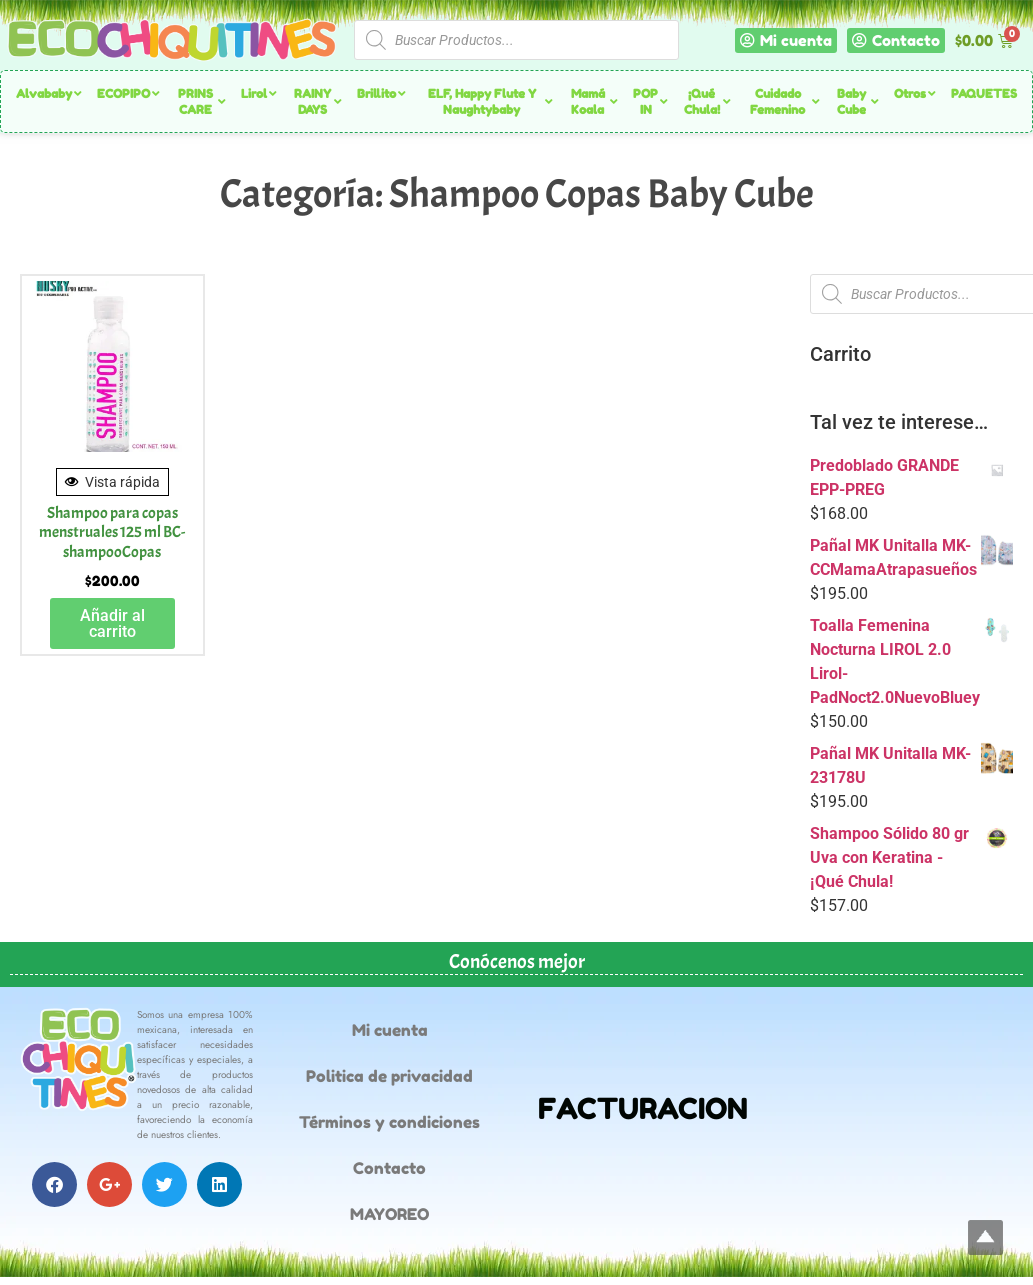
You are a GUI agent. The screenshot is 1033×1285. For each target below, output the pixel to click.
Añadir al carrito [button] (112, 623)
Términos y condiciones (389, 1122)
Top (985, 1237)
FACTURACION (643, 1108)
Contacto (389, 1168)
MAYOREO (389, 1214)
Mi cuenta (390, 1030)
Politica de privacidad (389, 1076)
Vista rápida (112, 482)
